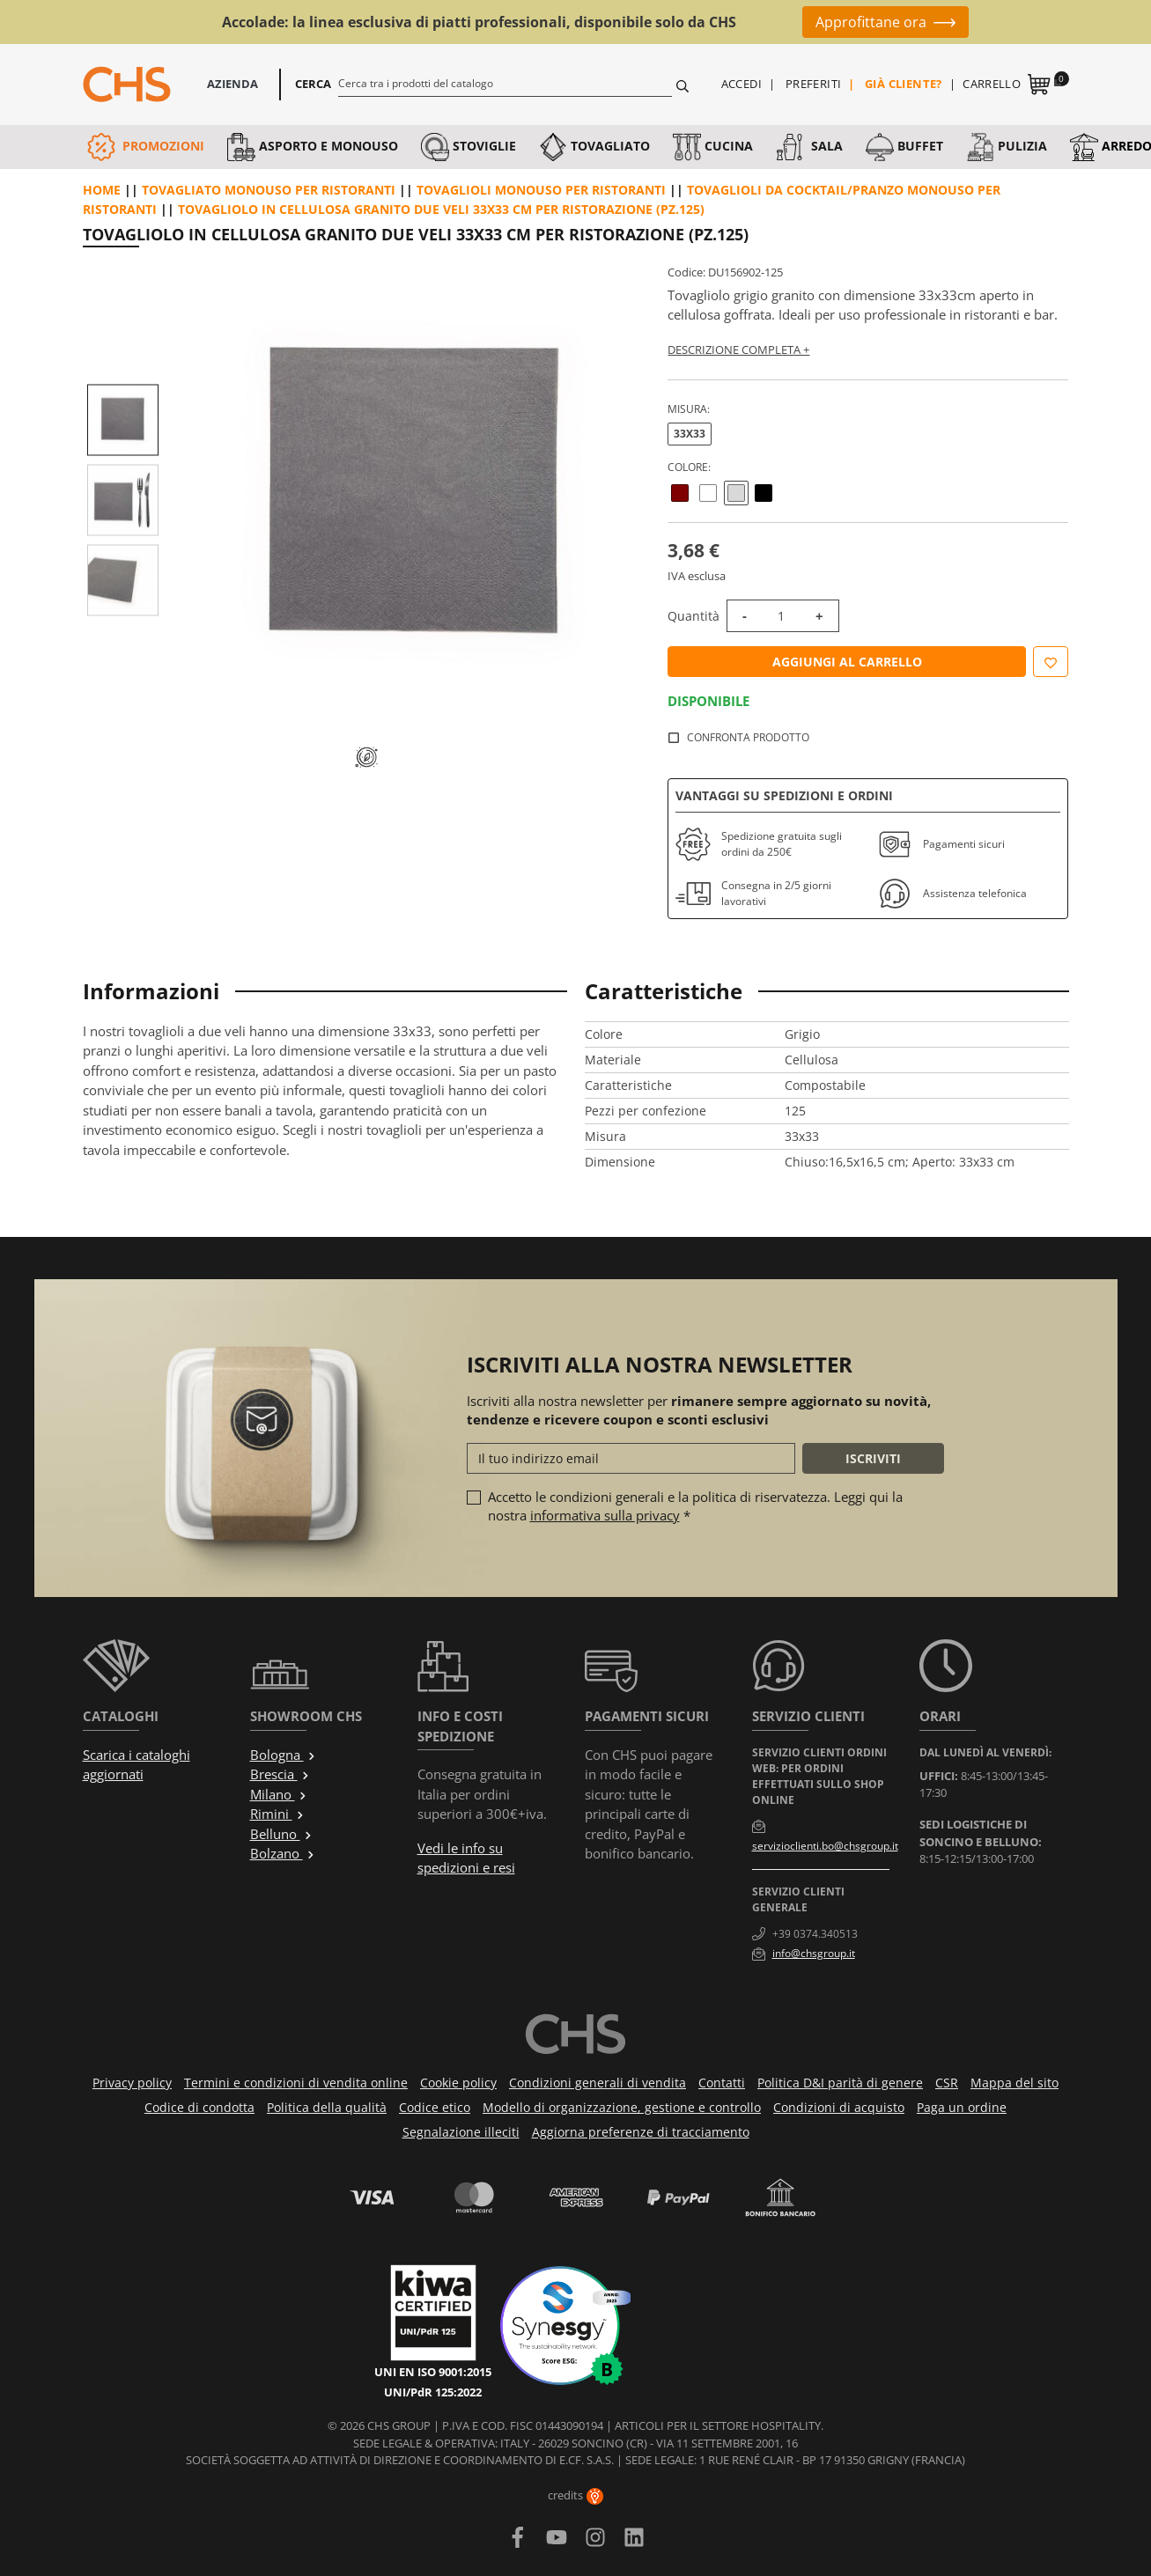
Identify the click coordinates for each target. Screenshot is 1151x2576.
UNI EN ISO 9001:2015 (432, 2372)
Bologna (283, 1754)
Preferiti (814, 84)
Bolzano (282, 1853)
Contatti (721, 2082)
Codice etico (434, 2107)
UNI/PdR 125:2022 (433, 2392)
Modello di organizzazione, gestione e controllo (622, 2107)
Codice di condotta (199, 2107)
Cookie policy (458, 2082)
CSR (946, 2082)
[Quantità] (781, 615)
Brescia (280, 1774)
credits (575, 2495)
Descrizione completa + (738, 349)
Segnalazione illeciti (461, 2131)
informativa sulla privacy (605, 1515)
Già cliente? (903, 84)
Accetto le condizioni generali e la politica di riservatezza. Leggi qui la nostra (695, 1506)
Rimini (277, 1813)
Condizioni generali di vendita (597, 2082)
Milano (278, 1794)
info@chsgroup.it (813, 1953)
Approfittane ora (870, 22)
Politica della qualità (327, 2107)
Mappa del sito (1014, 2082)
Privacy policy (132, 2082)
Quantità (693, 615)
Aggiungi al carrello (847, 661)
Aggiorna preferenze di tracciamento (640, 2131)
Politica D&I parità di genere (840, 2082)
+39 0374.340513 (815, 1933)
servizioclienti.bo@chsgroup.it (825, 1845)
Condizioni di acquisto (838, 2107)
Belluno (281, 1834)
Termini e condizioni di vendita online (296, 2082)
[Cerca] (505, 83)
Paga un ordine (962, 2107)
